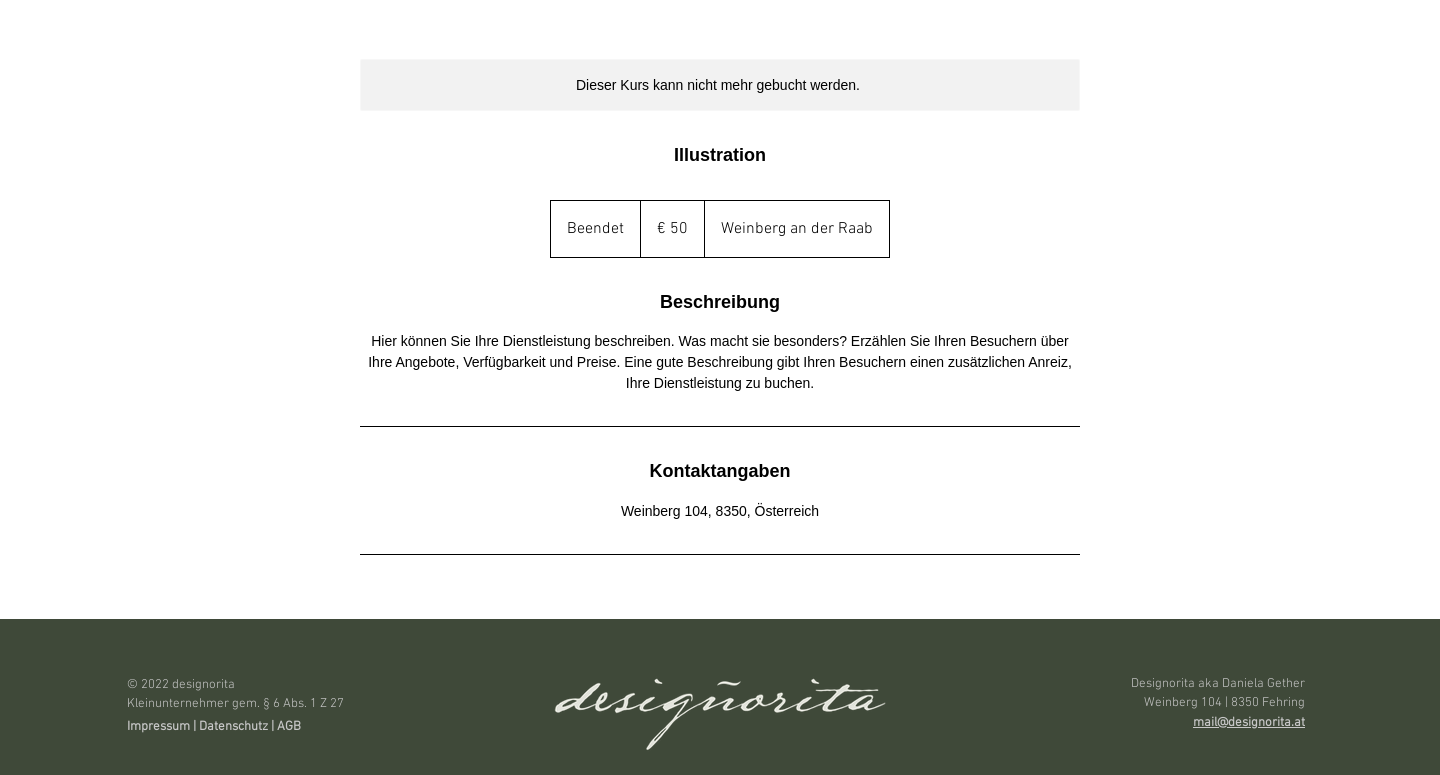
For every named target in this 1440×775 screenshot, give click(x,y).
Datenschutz (233, 727)
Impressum (158, 727)
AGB (290, 727)
